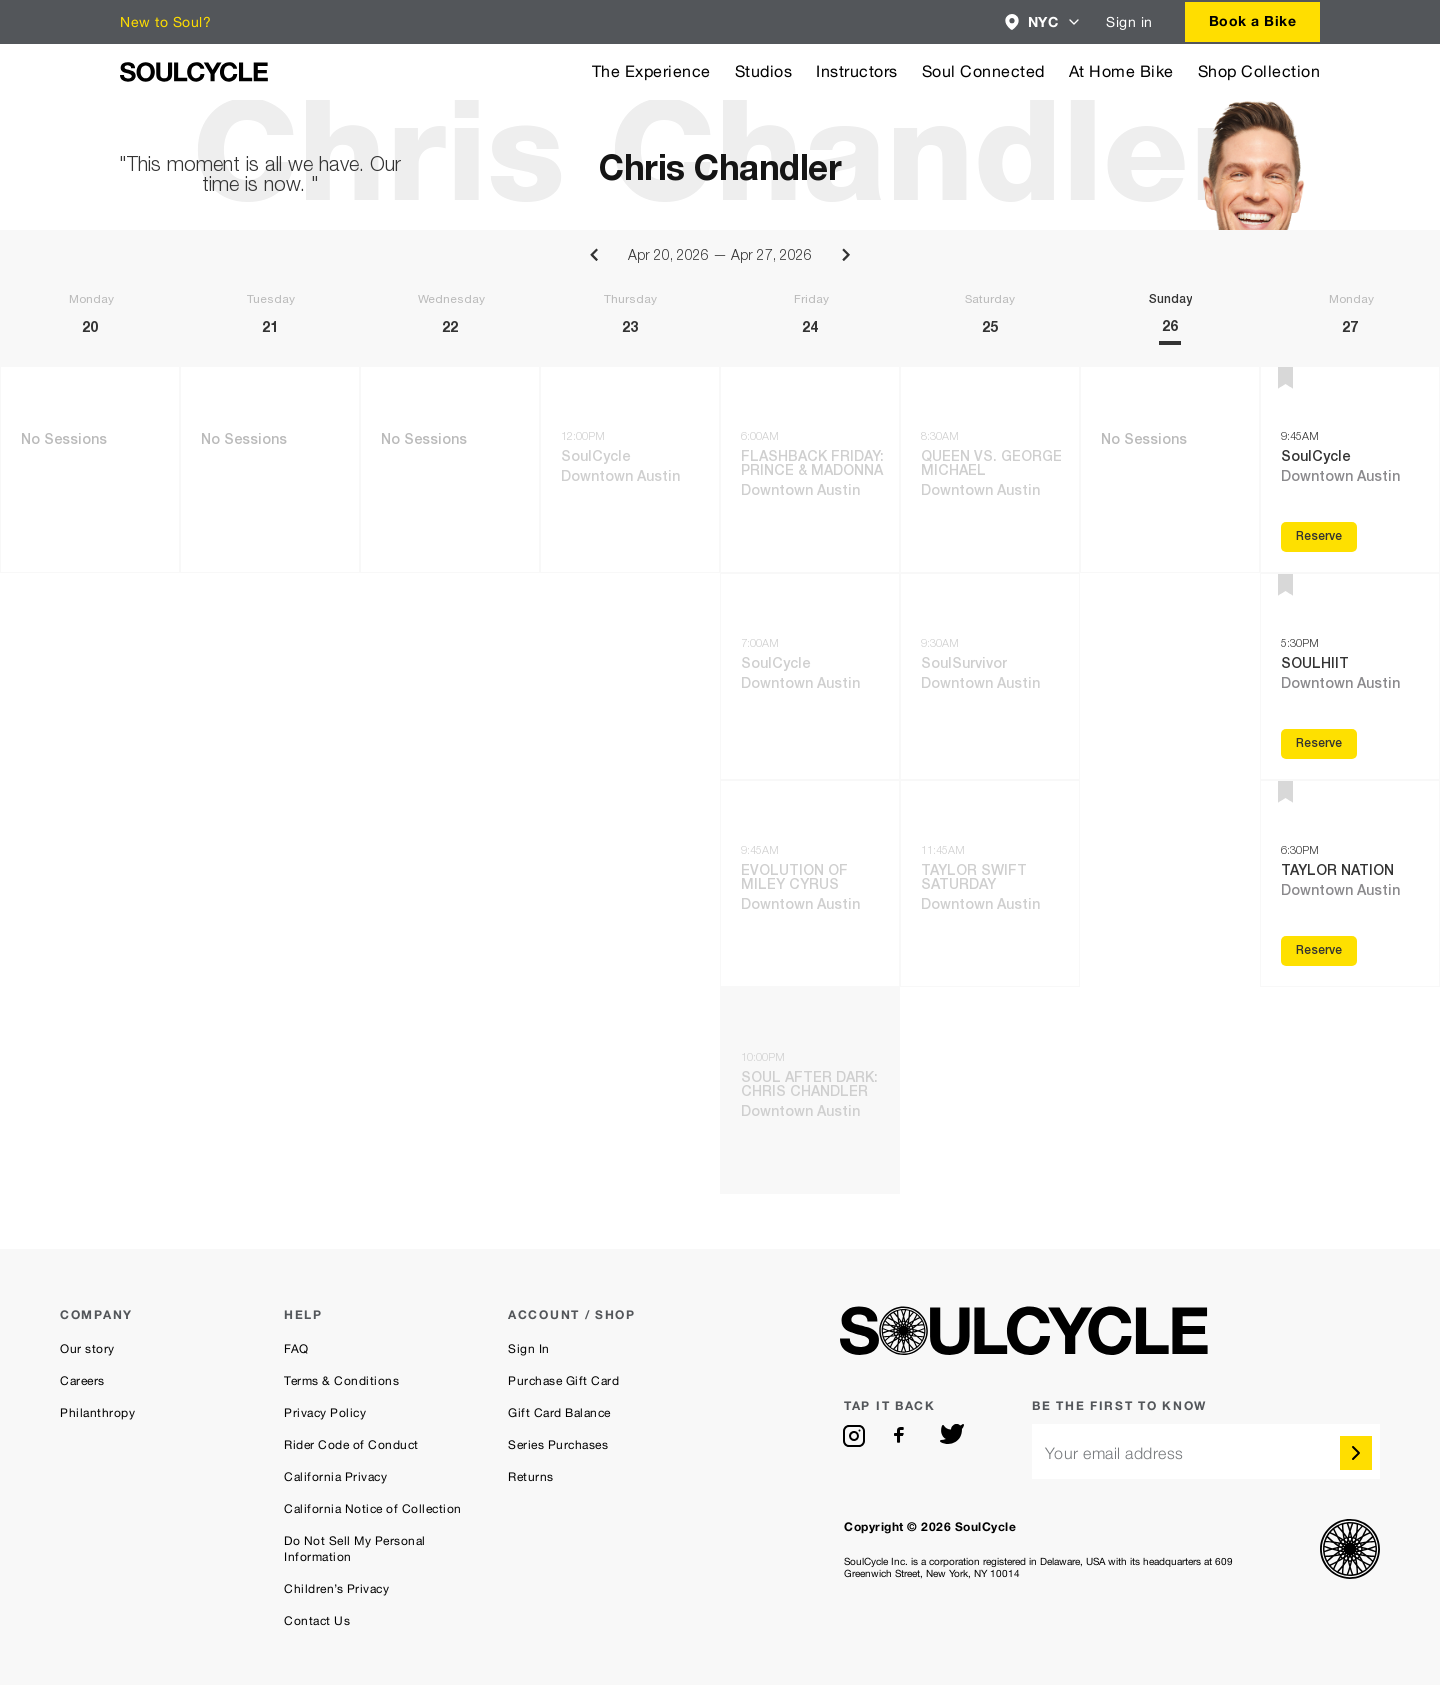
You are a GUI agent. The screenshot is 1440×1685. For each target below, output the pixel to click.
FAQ (296, 1349)
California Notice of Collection (373, 1509)
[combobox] (1043, 22)
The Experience (651, 71)
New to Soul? (165, 22)
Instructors (857, 71)
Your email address (1114, 1453)
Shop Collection (1259, 71)
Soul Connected (983, 71)
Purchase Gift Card (563, 1381)
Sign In (529, 1349)
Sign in (1129, 22)
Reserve (1319, 537)
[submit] (1356, 1453)
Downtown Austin (620, 478)
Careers (82, 1381)
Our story (87, 1349)
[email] (1206, 1451)
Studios (764, 71)
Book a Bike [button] (1253, 20)
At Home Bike (1121, 71)
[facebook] (903, 1436)
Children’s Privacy (336, 1589)
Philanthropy (97, 1413)
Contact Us (317, 1621)
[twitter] (952, 1436)
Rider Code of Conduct (351, 1445)
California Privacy (335, 1477)
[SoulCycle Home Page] (194, 72)
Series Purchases (558, 1445)
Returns (531, 1477)
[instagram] (854, 1436)
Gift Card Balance (559, 1413)
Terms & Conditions (341, 1381)
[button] (1043, 22)
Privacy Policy (325, 1413)
